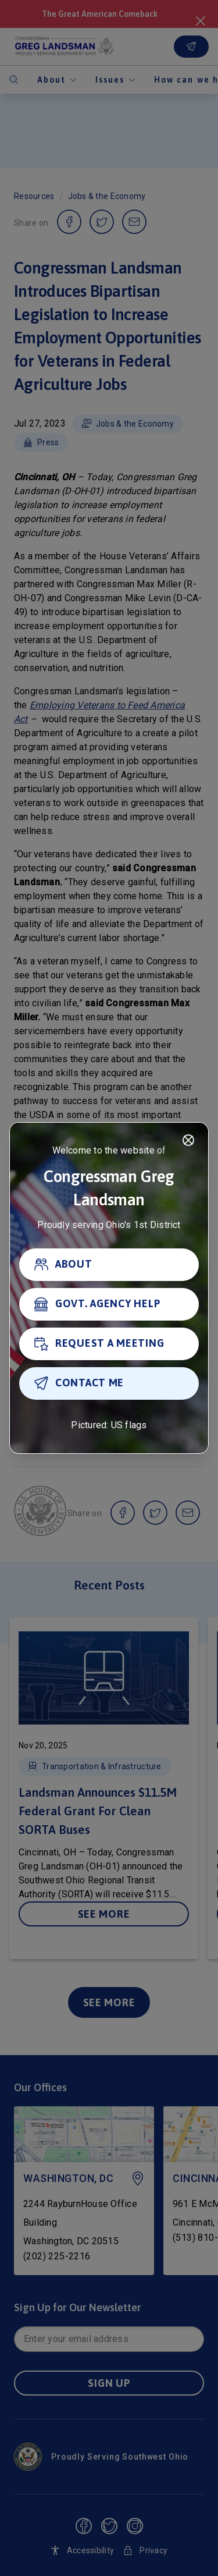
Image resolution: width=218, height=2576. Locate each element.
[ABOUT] (109, 1264)
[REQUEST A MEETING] (109, 1344)
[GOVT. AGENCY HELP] (109, 1304)
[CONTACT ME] (109, 1383)
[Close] (188, 1140)
